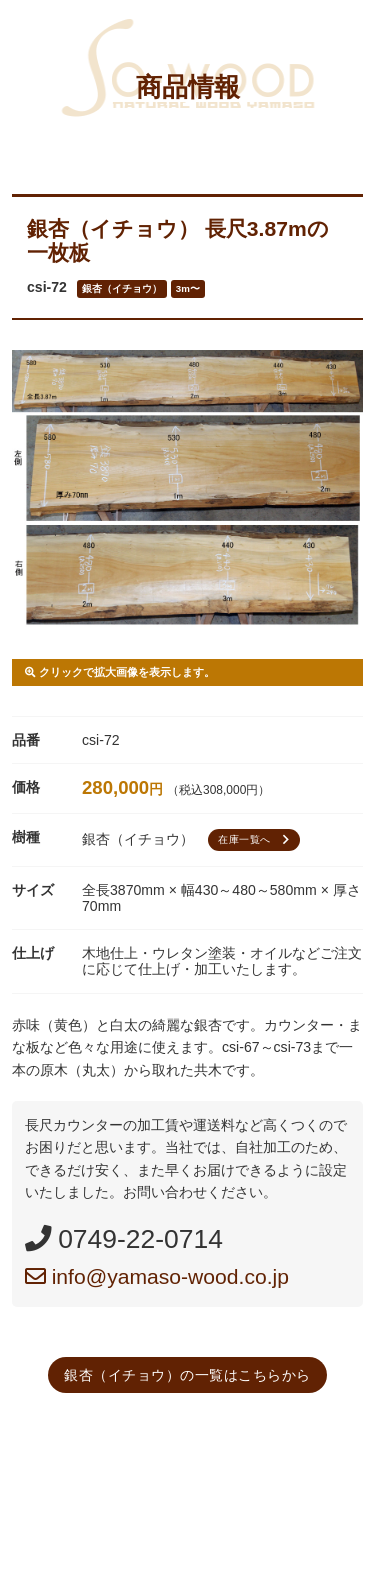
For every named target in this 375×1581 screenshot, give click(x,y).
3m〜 (188, 288)
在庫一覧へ (256, 840)
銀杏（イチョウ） (122, 288)
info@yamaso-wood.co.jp (157, 1276)
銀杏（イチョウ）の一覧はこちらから (187, 1375)
